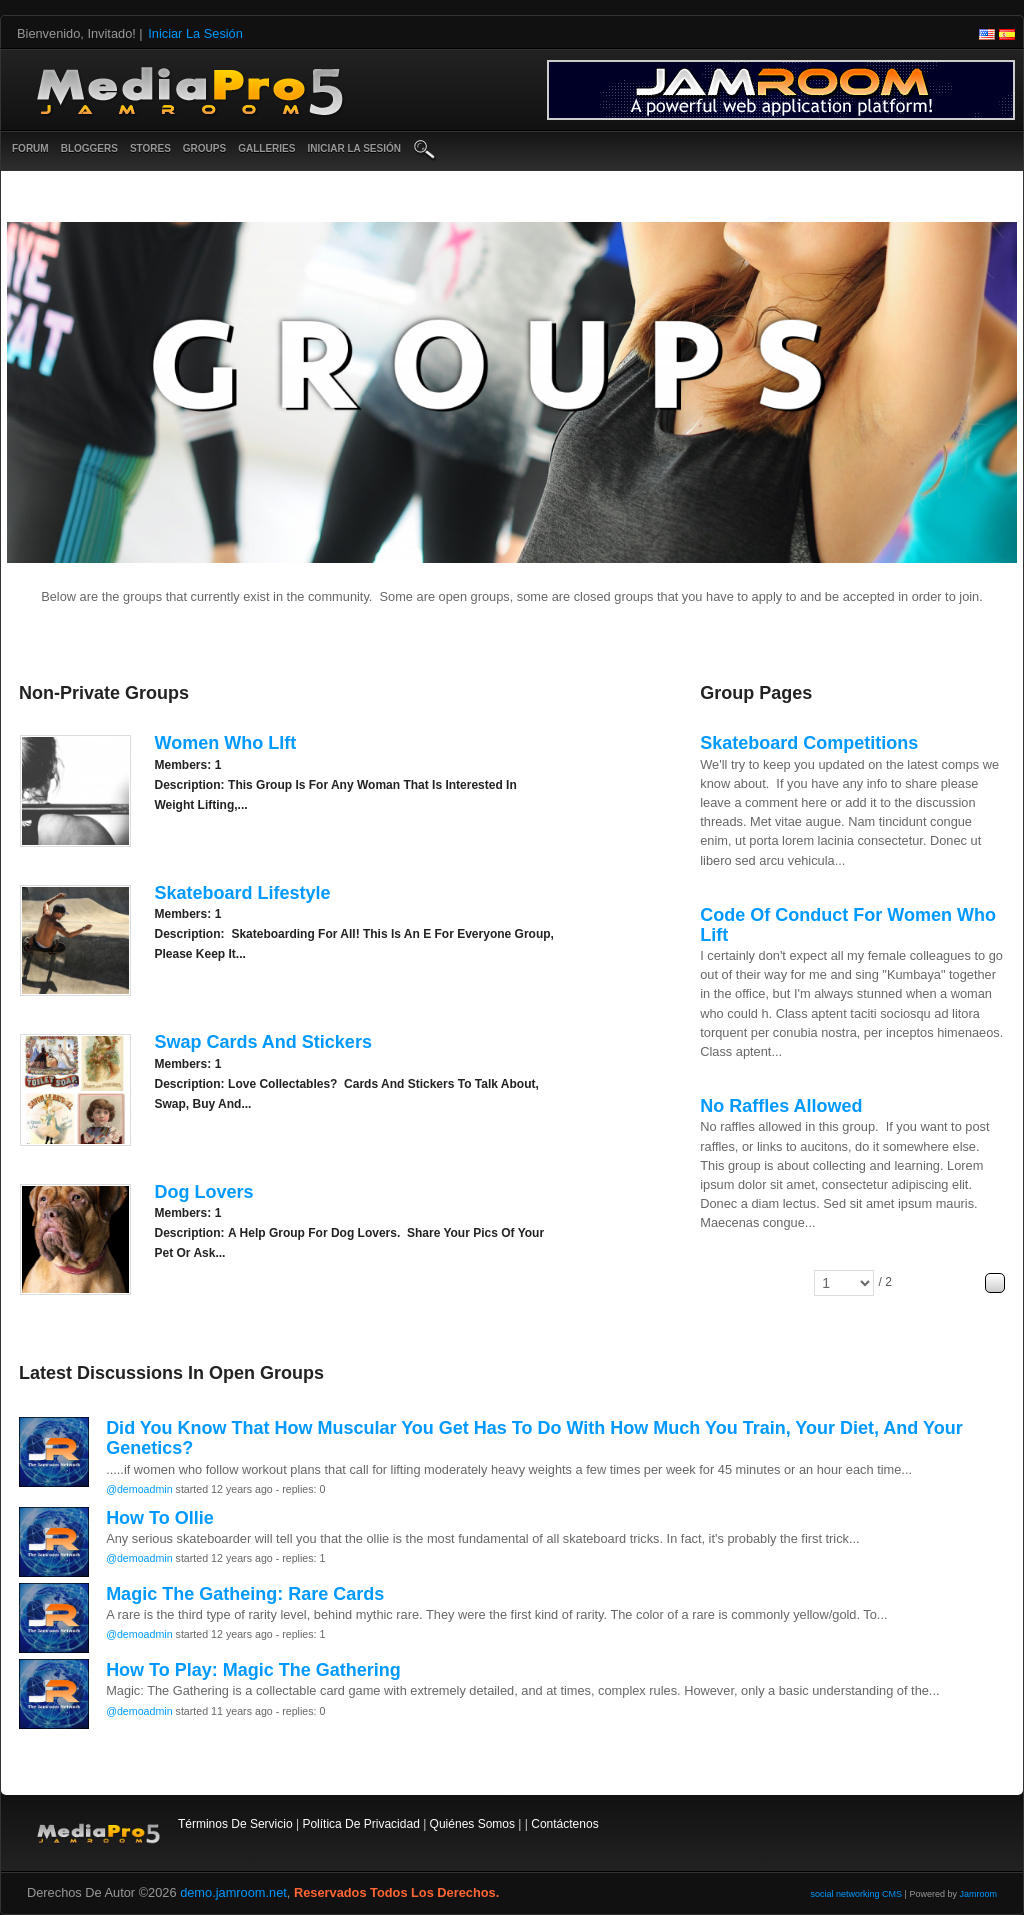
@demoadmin (139, 1489)
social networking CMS (857, 1894)
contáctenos (564, 1824)
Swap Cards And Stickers (262, 1042)
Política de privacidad (360, 1824)
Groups (204, 148)
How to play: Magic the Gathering (253, 1670)
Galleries (266, 148)
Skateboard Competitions (809, 743)
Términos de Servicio (235, 1824)
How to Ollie (160, 1518)
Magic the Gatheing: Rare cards (245, 1594)
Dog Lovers (203, 1192)
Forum (30, 148)
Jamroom (978, 1894)
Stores (150, 148)
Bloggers (89, 148)
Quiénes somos (472, 1824)
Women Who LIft (225, 743)
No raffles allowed (781, 1106)
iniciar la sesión (354, 148)
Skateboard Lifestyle (242, 893)
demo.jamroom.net (233, 1892)
